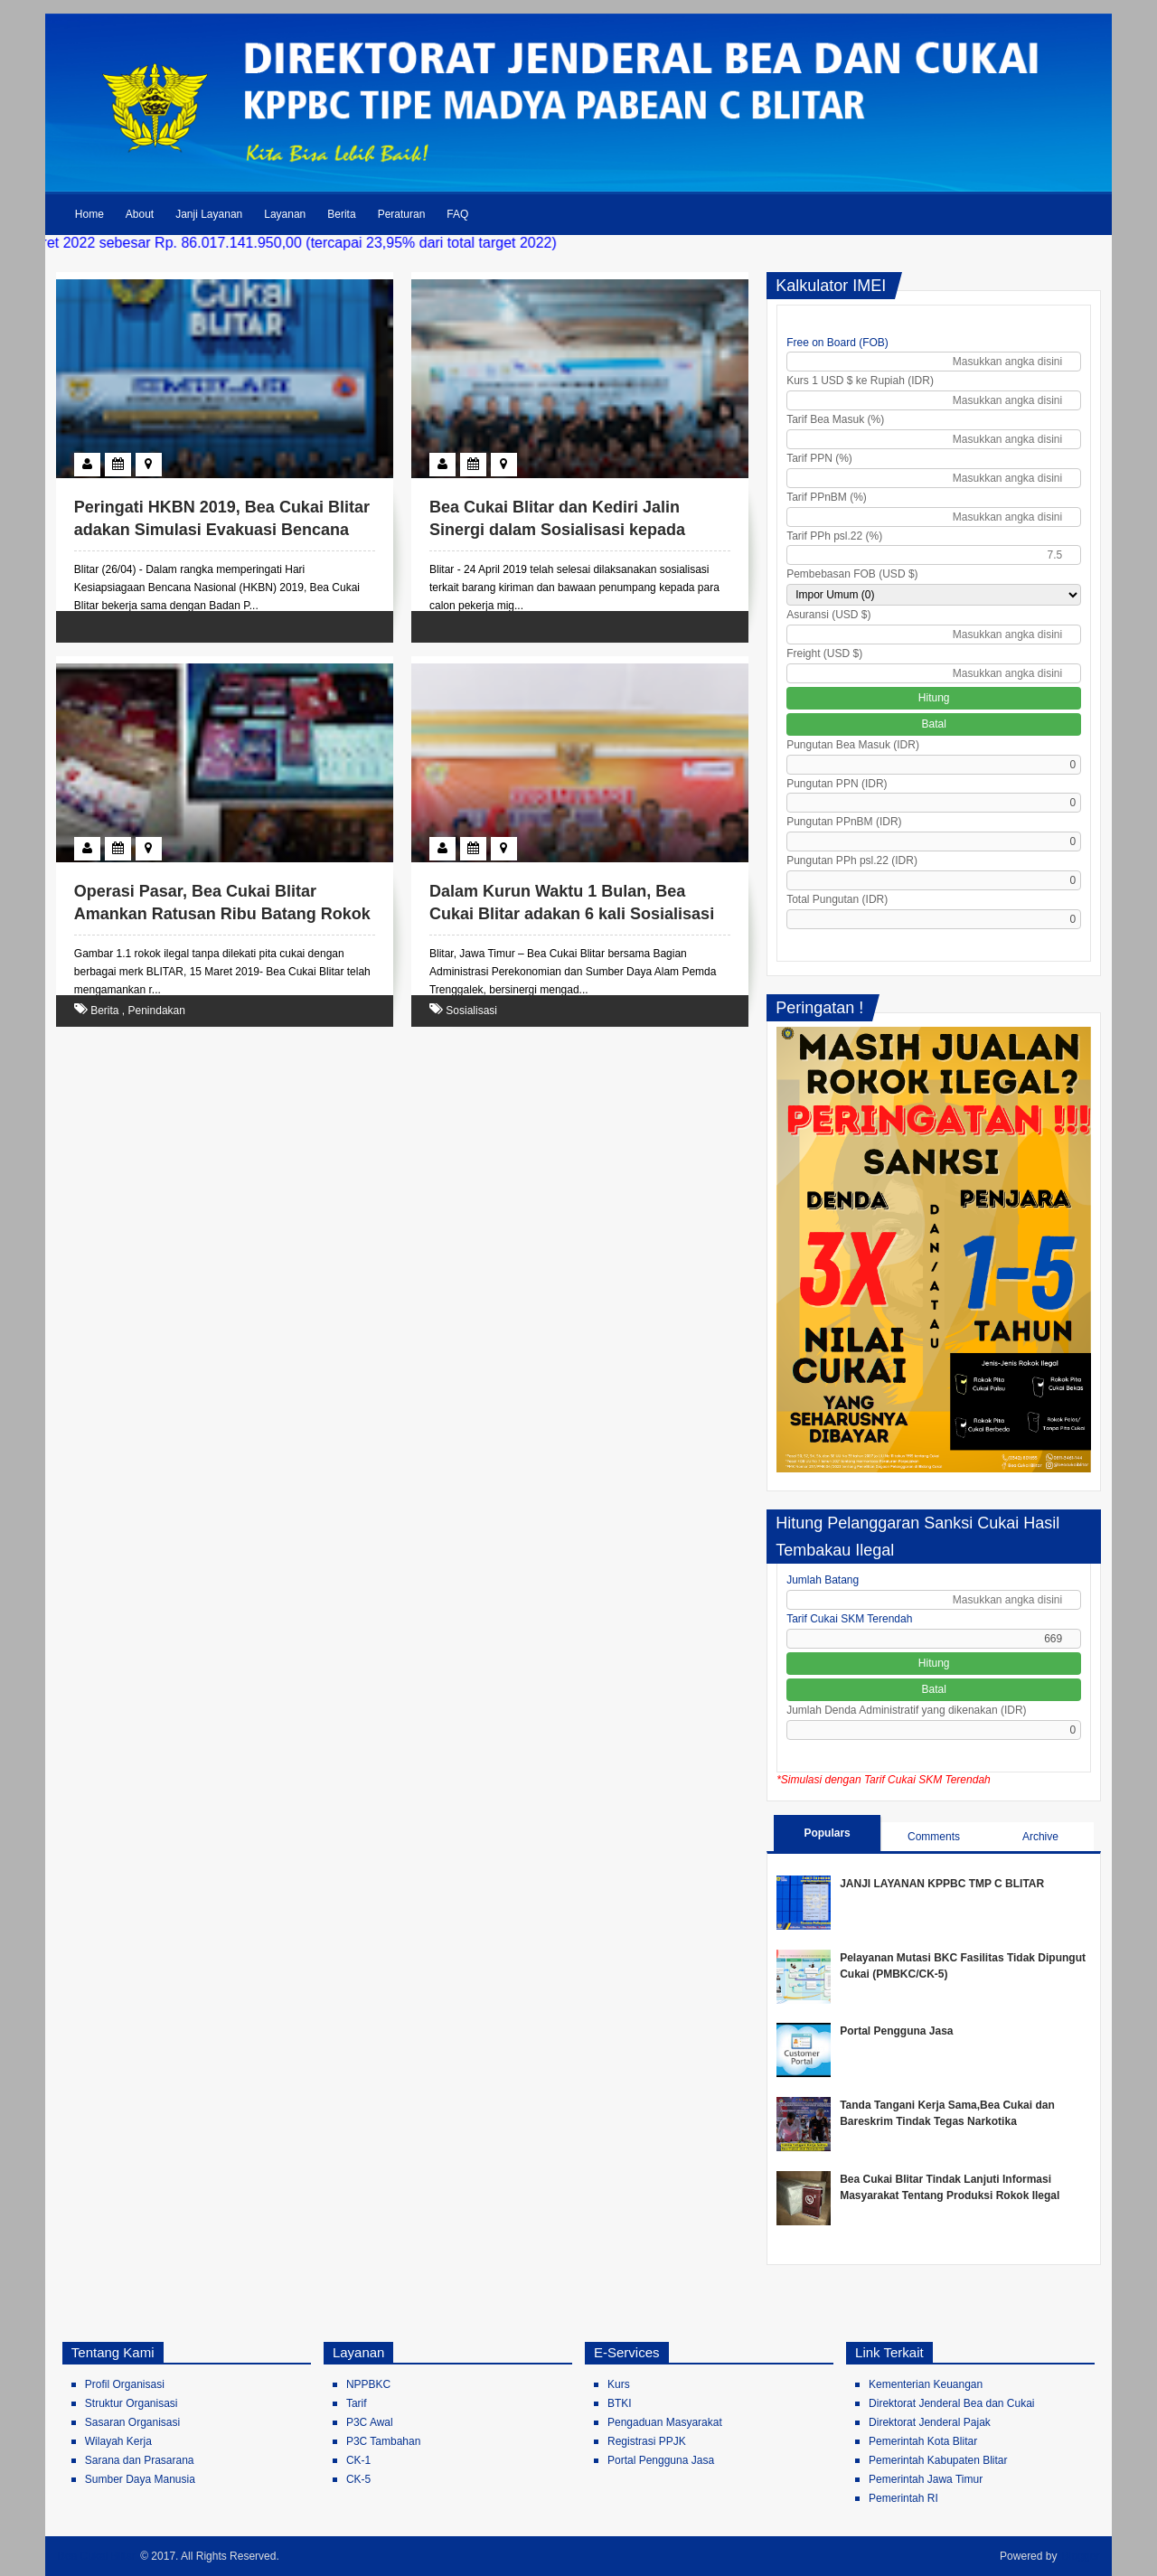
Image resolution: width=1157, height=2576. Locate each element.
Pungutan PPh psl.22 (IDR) (851, 860)
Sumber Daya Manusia (140, 2479)
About (140, 214)
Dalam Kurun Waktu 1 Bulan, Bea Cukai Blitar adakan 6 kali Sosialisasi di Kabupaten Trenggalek (571, 913)
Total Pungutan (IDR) (837, 899)
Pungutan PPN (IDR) (836, 783)
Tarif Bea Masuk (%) (835, 419)
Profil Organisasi (125, 2384)
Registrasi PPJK (646, 2441)
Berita (341, 214)
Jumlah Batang (822, 1580)
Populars (827, 1833)
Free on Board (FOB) (837, 342)
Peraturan (402, 214)
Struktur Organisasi (131, 2403)
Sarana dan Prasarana (139, 2460)
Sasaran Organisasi (132, 2422)
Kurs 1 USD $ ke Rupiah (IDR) (860, 380)
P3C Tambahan (383, 2441)
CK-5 (358, 2479)
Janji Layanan (208, 214)
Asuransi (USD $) (828, 614)
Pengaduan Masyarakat (664, 2422)
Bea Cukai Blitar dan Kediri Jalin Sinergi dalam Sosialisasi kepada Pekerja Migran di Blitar (557, 529)
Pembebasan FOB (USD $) (851, 574)
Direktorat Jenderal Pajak (930, 2422)
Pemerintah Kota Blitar (923, 2441)
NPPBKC (368, 2384)
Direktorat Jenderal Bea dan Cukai (951, 2403)
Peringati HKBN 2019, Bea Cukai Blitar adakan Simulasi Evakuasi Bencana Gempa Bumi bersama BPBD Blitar (222, 529)
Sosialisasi (471, 1010)
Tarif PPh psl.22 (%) (834, 536)
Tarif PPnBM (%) (826, 497)
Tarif (356, 2403)
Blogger (1080, 2556)
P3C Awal (369, 2422)
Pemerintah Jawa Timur (926, 2479)
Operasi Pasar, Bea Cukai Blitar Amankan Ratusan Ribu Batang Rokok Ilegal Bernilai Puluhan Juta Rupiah (222, 913)
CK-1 (358, 2460)
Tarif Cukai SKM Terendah (849, 1618)
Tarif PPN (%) (819, 458)
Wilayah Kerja (118, 2441)
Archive (1040, 1836)
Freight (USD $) (824, 653)
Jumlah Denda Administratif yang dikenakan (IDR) (906, 1710)
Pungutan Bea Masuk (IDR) (852, 744)
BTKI (619, 2403)
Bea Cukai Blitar (97, 2556)
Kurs (618, 2384)
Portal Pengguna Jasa (896, 2031)
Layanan (285, 214)
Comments (934, 1836)
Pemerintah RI (903, 2498)
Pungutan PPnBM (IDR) (843, 821)
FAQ (457, 214)
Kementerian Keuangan (926, 2384)
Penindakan (156, 1010)
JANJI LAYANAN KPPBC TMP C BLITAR (942, 1883)
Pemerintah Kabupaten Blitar (938, 2460)
